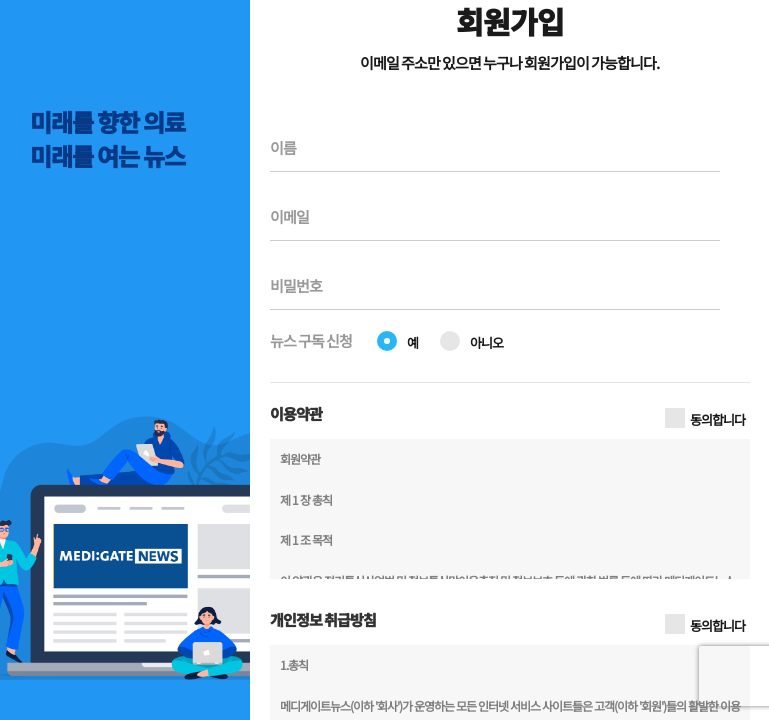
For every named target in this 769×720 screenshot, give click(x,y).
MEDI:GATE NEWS (105, 75)
